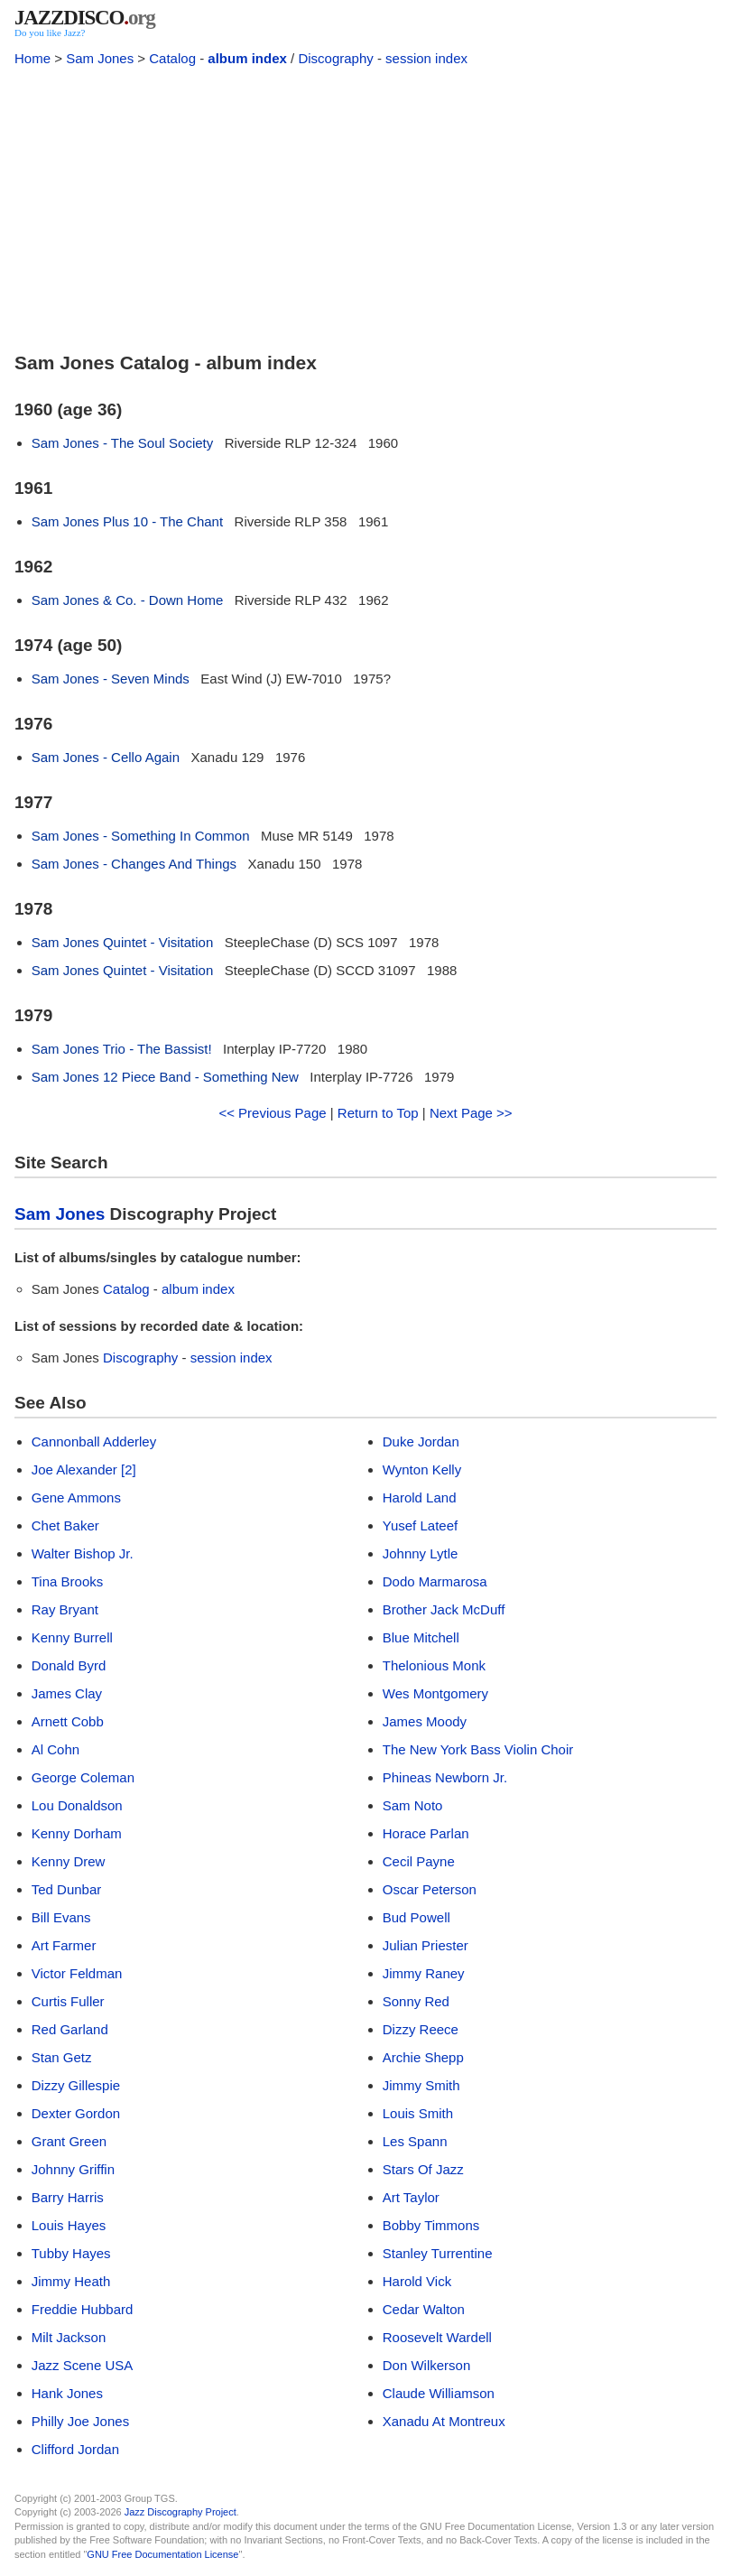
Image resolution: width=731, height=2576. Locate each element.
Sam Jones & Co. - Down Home (128, 600)
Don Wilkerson (427, 2365)
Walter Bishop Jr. (83, 1553)
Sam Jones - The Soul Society (123, 443)
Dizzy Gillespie (76, 2085)
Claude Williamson (439, 2393)
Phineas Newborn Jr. (445, 1777)
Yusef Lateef (420, 1525)
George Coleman (83, 1777)
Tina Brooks (67, 1581)
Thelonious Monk (434, 1665)
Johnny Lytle (420, 1553)
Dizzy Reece (420, 2029)
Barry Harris (68, 2197)
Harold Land (420, 1497)
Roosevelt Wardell (437, 2337)
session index (426, 58)
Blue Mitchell (421, 1637)
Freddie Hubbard (83, 2309)
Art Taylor (411, 2197)
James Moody (425, 1721)
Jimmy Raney (424, 1973)
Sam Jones (100, 58)
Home (32, 58)
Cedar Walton (424, 2309)
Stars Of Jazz (423, 2169)
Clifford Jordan (75, 2449)
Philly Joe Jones (80, 2421)
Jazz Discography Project (180, 2511)
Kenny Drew (69, 1861)
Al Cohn (55, 1749)
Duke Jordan (421, 1441)
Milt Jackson (69, 2337)
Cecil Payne (419, 1861)
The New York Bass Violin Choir (478, 1749)
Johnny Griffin (73, 2169)
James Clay (67, 1693)
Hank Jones (67, 2393)
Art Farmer (64, 1945)
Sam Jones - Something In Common (141, 835)
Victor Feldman (77, 1973)
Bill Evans (61, 1917)
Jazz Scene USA (83, 2365)
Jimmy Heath (71, 2281)
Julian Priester (425, 1945)
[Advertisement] (365, 205)
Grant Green (69, 2141)
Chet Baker (65, 1525)
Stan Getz (62, 2057)
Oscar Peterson (430, 1889)
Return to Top (378, 1113)
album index (247, 58)
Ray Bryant (65, 1609)
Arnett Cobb (68, 1721)
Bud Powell (416, 1917)
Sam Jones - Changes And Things (134, 863)
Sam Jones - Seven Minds (111, 678)
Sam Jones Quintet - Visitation (123, 942)
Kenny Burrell (72, 1637)
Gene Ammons (76, 1497)
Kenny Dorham (77, 1833)
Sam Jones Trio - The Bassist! (122, 1048)
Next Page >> (471, 1113)
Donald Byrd (69, 1665)
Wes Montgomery (435, 1693)
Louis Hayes (69, 2225)
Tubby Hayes (71, 2253)
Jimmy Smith (421, 2085)
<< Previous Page (272, 1113)
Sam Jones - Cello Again (106, 757)
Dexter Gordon (76, 2113)
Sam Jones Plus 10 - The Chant (127, 521)
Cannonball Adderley (94, 1441)
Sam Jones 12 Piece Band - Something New (165, 1076)
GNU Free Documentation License (162, 2554)
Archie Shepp (423, 2057)
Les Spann (415, 2141)
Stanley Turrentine (438, 2253)
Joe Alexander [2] (84, 1469)
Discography (335, 58)
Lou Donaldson (77, 1805)
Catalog (172, 58)
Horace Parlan (426, 1833)
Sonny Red (416, 2001)
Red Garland (70, 2029)
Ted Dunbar (67, 1889)
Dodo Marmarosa (435, 1581)
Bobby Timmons (431, 2225)
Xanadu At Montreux (444, 2421)
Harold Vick (417, 2281)
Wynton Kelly (422, 1469)
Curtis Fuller (68, 2001)
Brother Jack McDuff (444, 1609)
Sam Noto (413, 1805)
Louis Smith (418, 2113)
